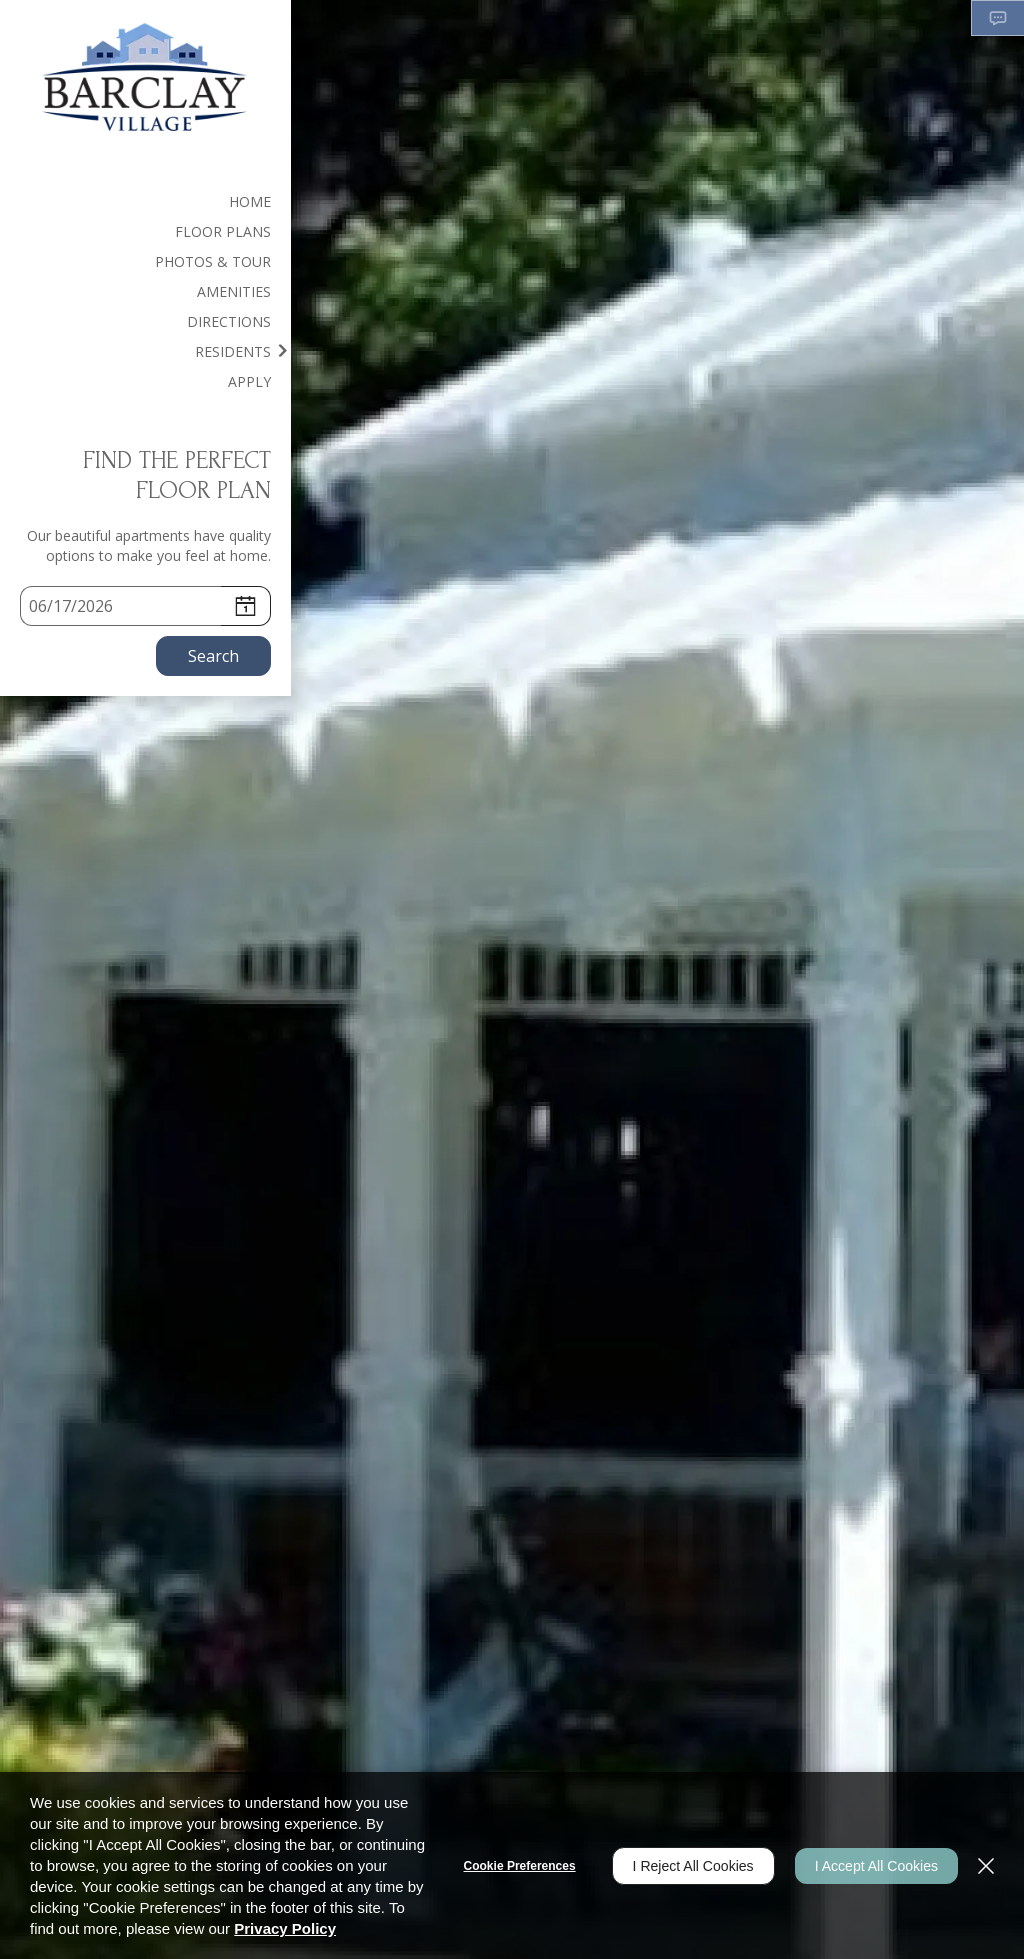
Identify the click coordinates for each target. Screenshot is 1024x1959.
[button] (997, 18)
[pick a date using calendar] (246, 606)
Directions (229, 321)
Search (213, 656)
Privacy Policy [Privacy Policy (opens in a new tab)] (285, 1928)
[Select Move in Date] (120, 606)
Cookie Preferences (520, 1866)
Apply (249, 381)
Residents (233, 351)
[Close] (986, 1866)
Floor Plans (223, 231)
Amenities (234, 291)
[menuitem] (145, 201)
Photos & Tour (213, 261)
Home (250, 201)
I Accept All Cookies (876, 1866)
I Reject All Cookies (693, 1866)
